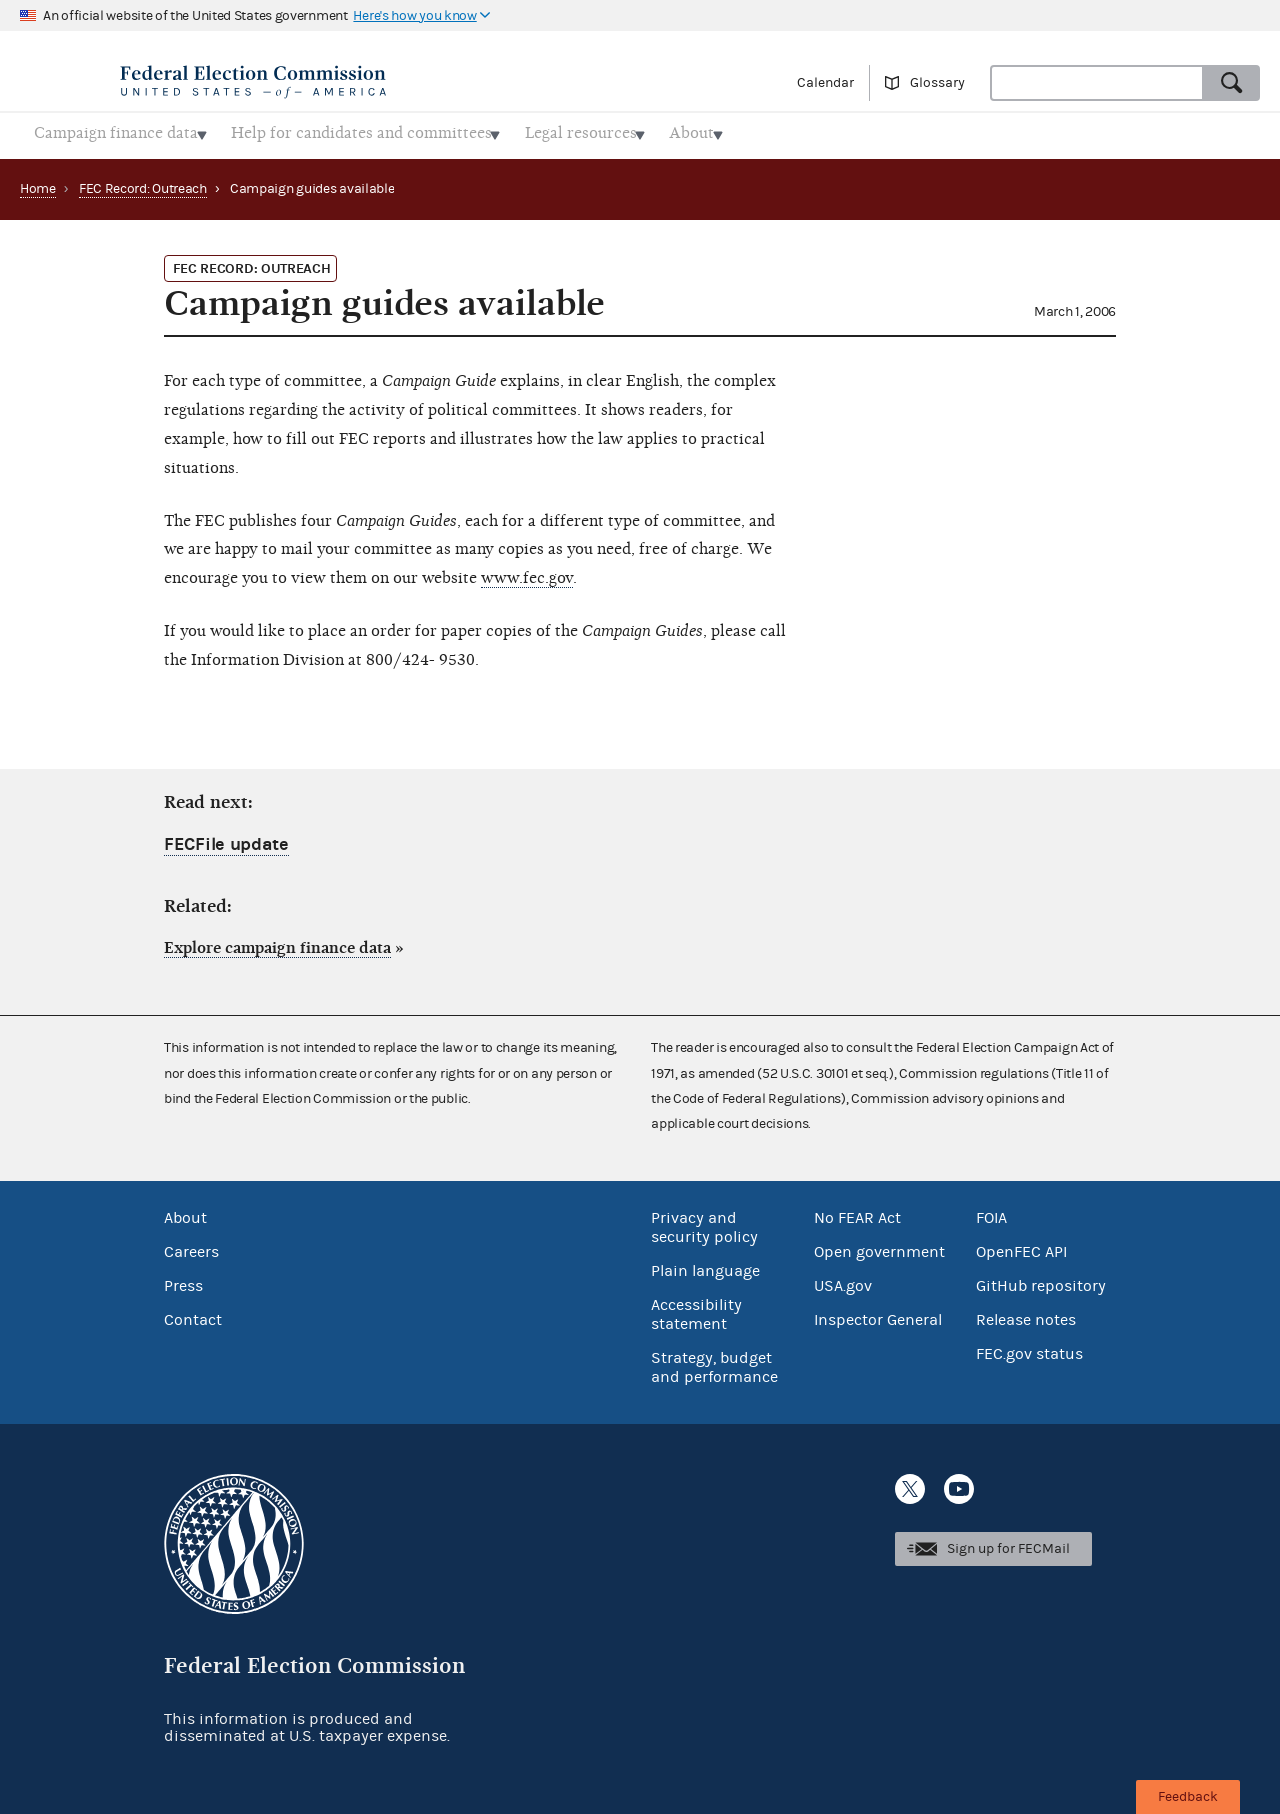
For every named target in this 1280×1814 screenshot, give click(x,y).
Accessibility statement (696, 1308)
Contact (193, 1314)
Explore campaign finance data (277, 942)
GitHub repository (1041, 1280)
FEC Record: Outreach (143, 183)
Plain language (705, 1265)
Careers (191, 1246)
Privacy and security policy (704, 1221)
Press (183, 1280)
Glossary (937, 83)
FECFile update (226, 838)
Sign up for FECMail (1008, 1544)
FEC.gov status (1029, 1348)
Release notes (1026, 1314)
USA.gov (843, 1280)
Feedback (1188, 1797)
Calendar (825, 83)
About (185, 1212)
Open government (879, 1246)
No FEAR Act (857, 1212)
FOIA (991, 1212)
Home (38, 183)
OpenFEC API (1021, 1246)
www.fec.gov (527, 572)
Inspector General (878, 1314)
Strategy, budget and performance (714, 1361)
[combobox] (1097, 83)
